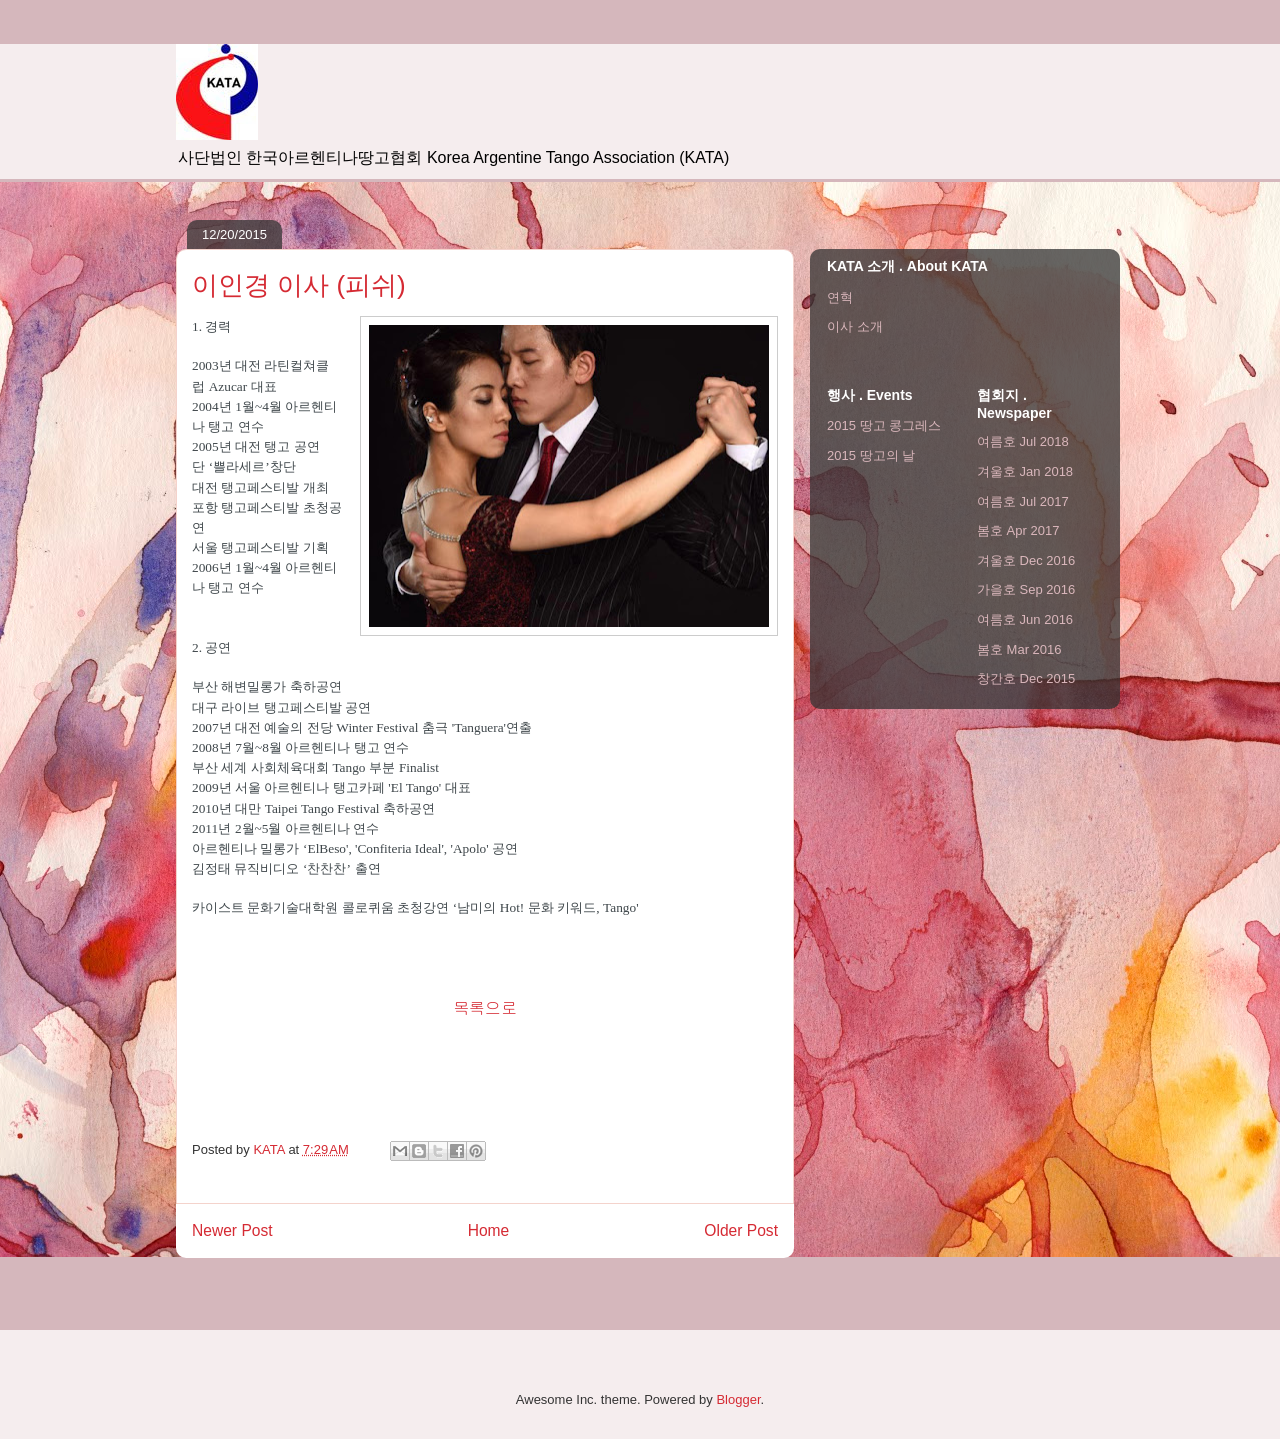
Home (489, 1230)
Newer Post (232, 1230)
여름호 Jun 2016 (1025, 619)
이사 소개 (855, 326)
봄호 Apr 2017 (1018, 530)
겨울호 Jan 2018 (1025, 471)
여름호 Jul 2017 (1023, 501)
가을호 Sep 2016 (1026, 589)
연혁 (840, 297)
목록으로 (485, 1007)
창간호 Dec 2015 (1026, 678)
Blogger (738, 1399)
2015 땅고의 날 (871, 455)
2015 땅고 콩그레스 (884, 425)
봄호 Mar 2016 (1019, 649)
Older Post (741, 1230)
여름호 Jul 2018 (1023, 441)
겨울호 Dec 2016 (1026, 560)
